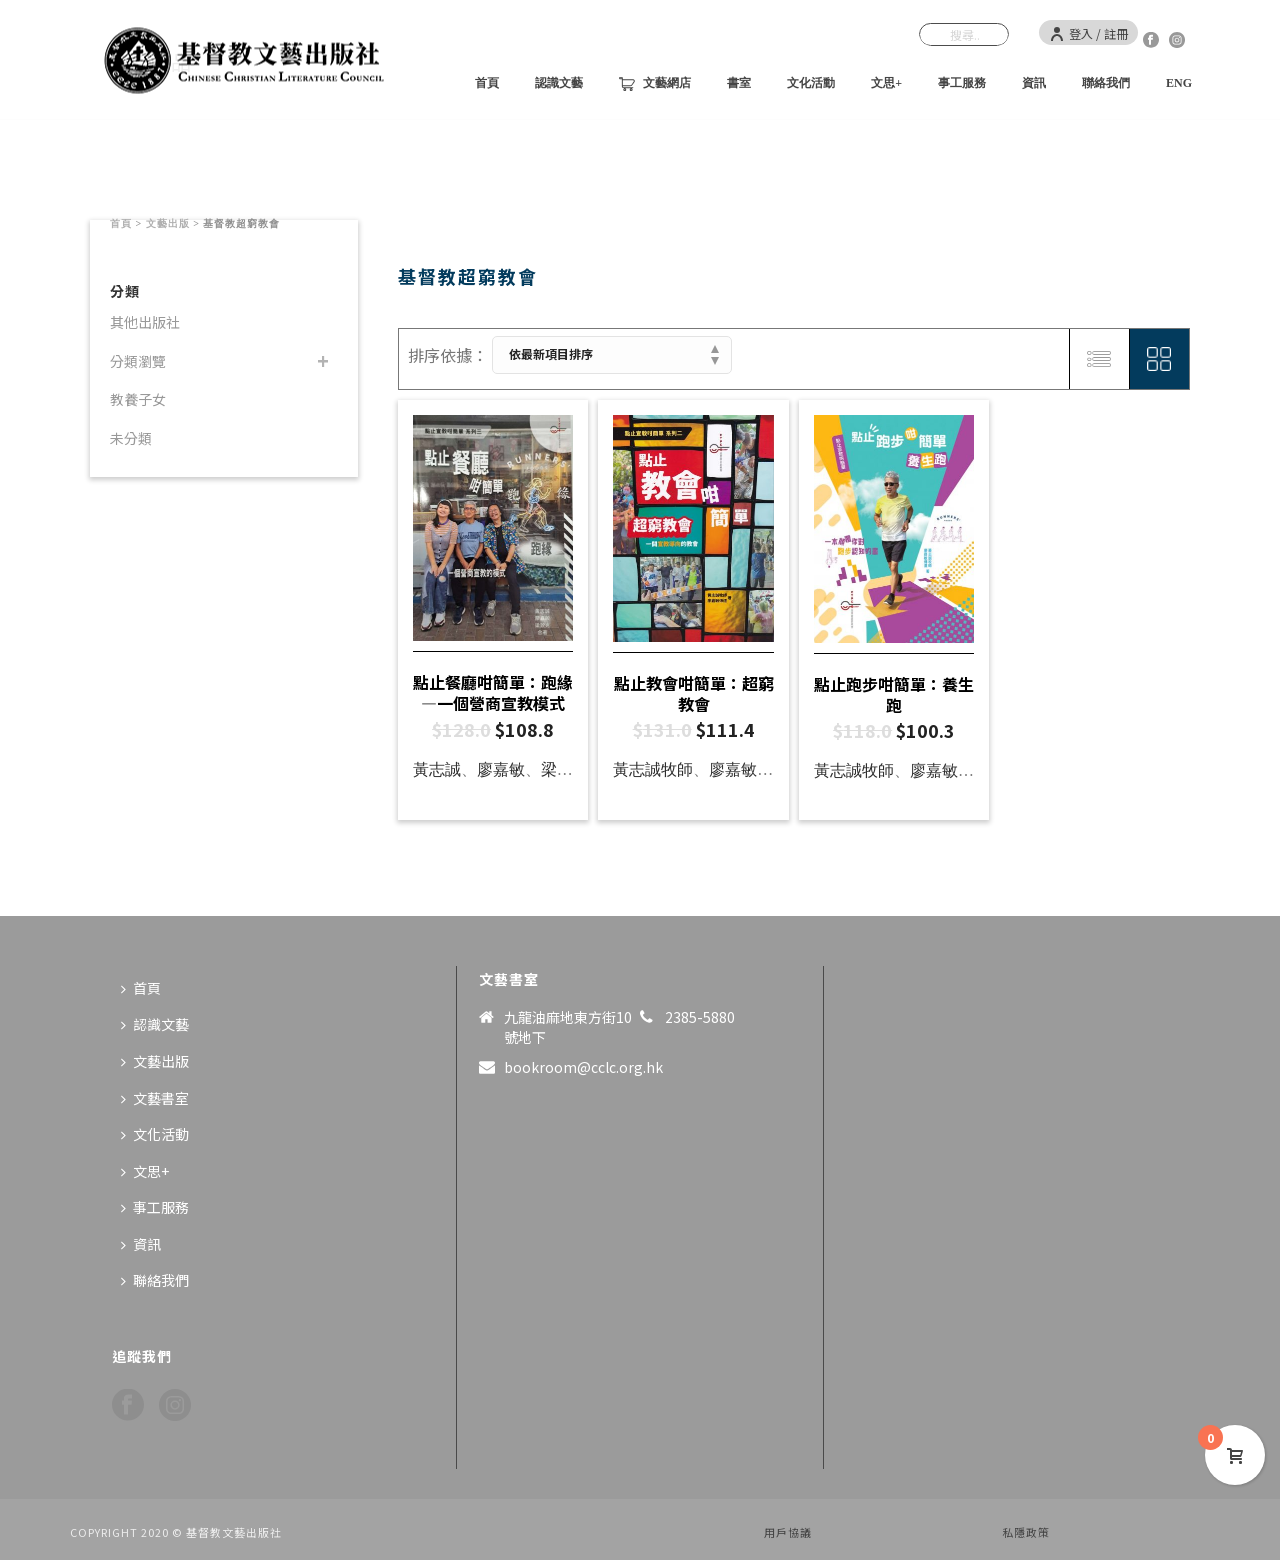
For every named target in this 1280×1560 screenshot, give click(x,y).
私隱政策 (1026, 1532)
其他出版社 (145, 322)
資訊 (1034, 83)
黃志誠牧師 (653, 769)
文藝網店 (655, 84)
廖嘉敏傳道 (749, 769)
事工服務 (962, 83)
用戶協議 (788, 1532)
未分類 (131, 438)
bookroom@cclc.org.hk (583, 1067)
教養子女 (138, 399)
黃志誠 (437, 769)
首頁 (487, 83)
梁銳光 (565, 769)
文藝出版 (168, 223)
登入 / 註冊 (1088, 33)
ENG (1179, 83)
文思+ (886, 83)
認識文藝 (559, 83)
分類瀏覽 (138, 361)
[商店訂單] (612, 355)
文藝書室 (155, 1098)
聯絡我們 (1106, 83)
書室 (739, 83)
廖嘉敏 (501, 769)
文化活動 (811, 83)
